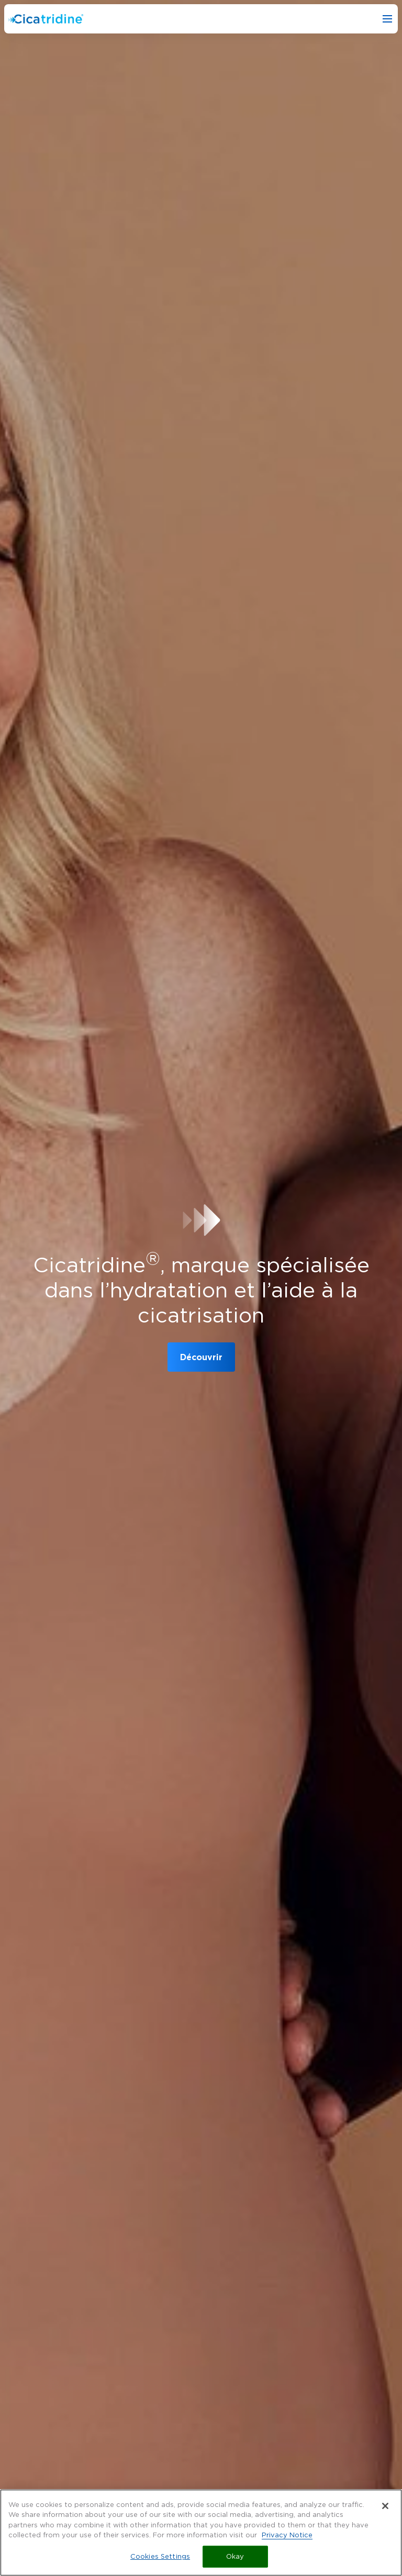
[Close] (385, 2509)
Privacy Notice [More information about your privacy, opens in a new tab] (287, 2538)
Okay (235, 2559)
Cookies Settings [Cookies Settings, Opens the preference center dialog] (160, 2559)
